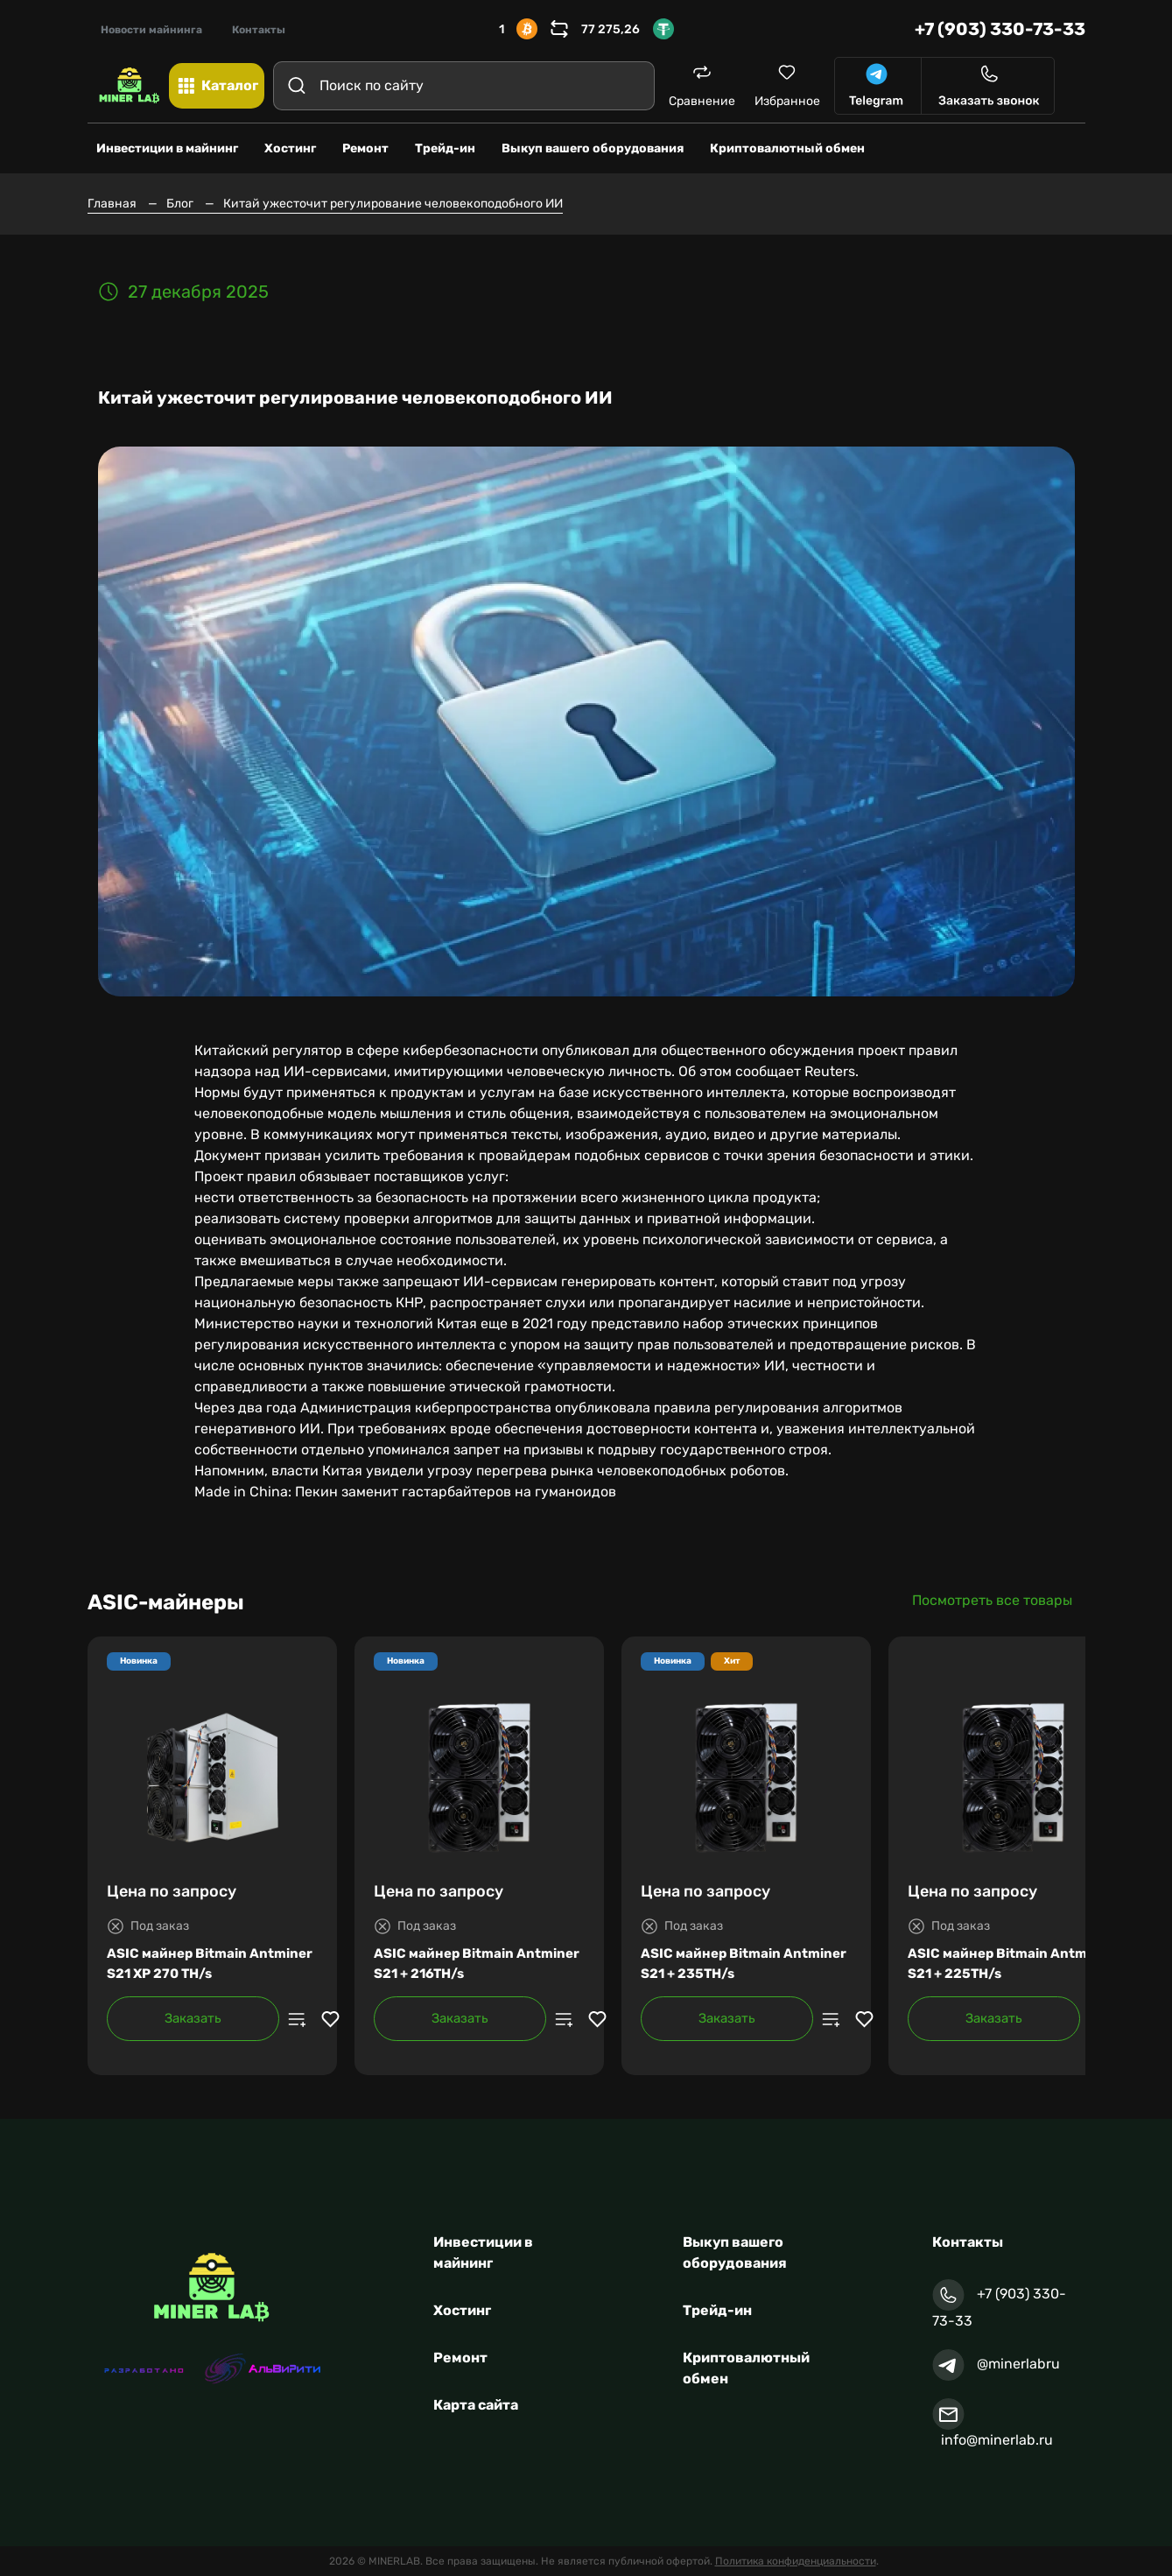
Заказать (193, 2018)
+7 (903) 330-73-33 (1000, 28)
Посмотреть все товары (992, 1600)
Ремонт (460, 2357)
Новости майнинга (151, 30)
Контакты (258, 30)
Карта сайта (475, 2405)
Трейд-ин (717, 2310)
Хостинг (462, 2310)
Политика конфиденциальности (795, 2561)
